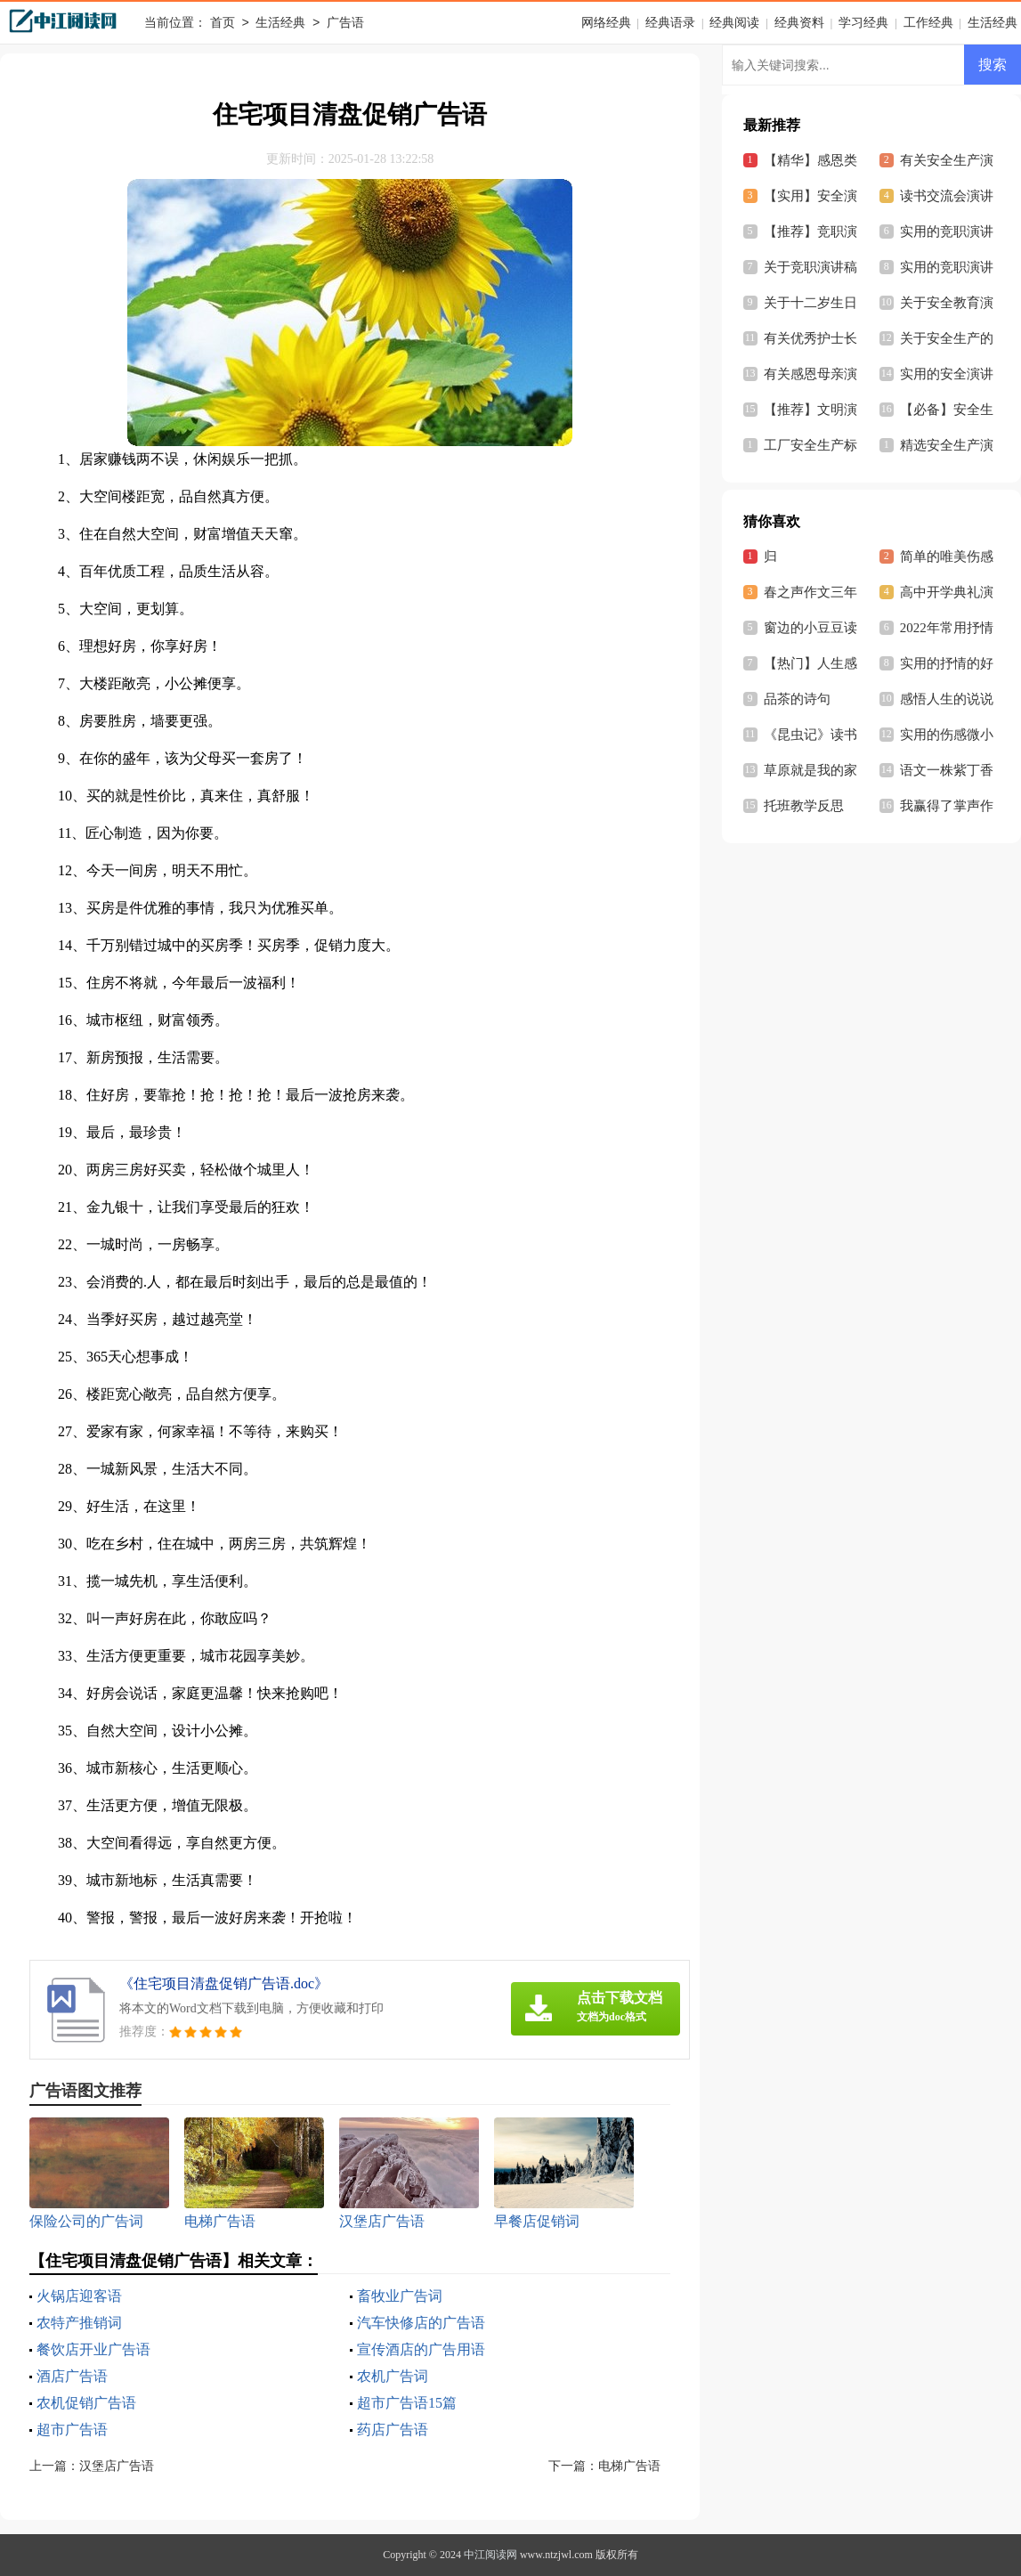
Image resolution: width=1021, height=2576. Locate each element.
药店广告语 (392, 2429)
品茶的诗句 (797, 699)
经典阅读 (734, 22)
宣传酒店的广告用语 (421, 2349)
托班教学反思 (804, 806)
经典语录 (670, 22)
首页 (222, 23)
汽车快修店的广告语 (421, 2322)
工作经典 (928, 22)
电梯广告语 (629, 2466)
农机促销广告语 (86, 2402)
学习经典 (863, 22)
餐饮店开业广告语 (93, 2349)
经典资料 (799, 22)
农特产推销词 (79, 2322)
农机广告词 (392, 2376)
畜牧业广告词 (399, 2296)
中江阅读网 (490, 2554)
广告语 (345, 23)
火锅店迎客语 (79, 2296)
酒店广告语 (72, 2376)
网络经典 (606, 22)
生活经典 (280, 23)
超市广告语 (72, 2429)
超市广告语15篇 (407, 2402)
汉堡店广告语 (116, 2466)
